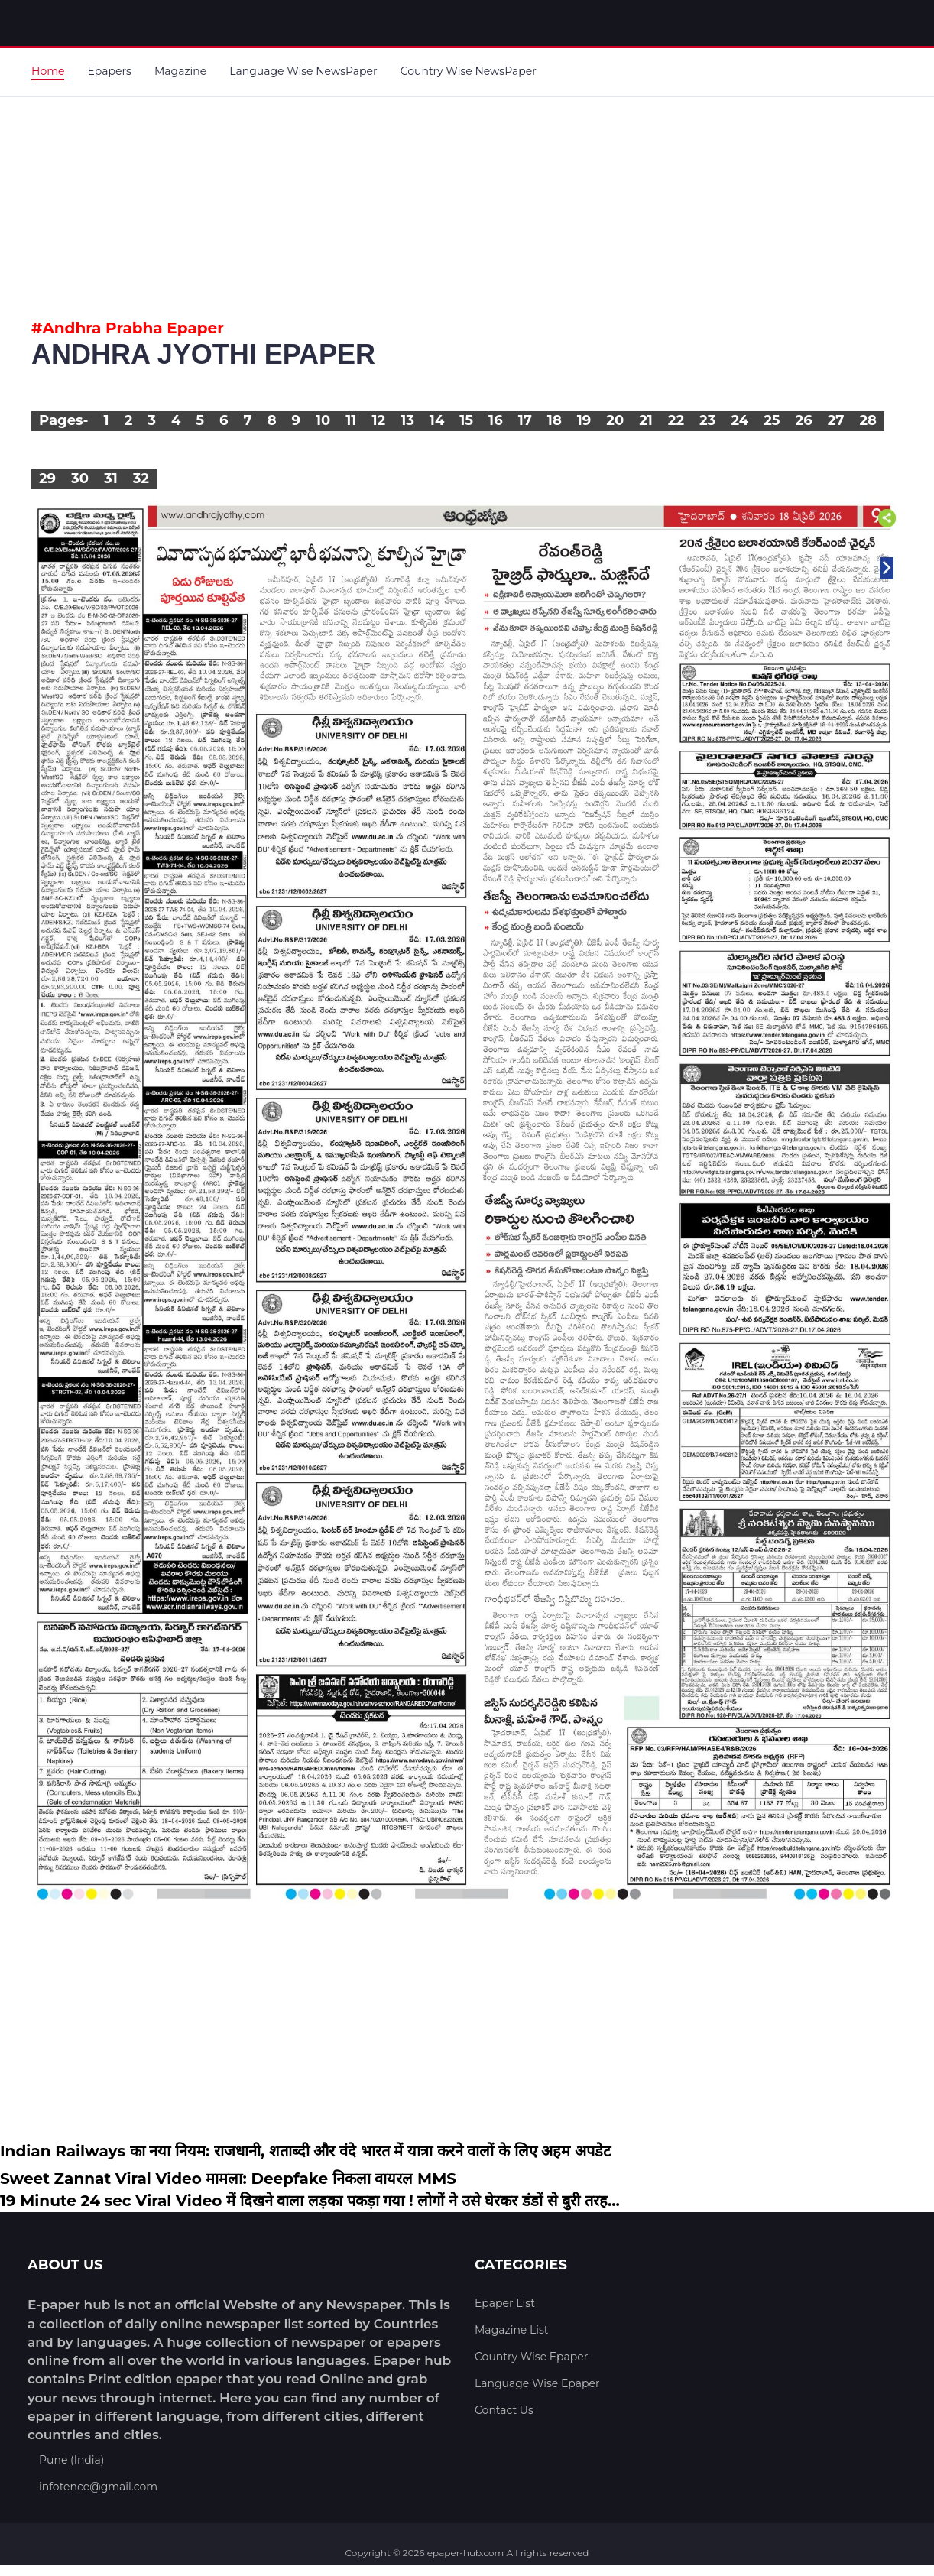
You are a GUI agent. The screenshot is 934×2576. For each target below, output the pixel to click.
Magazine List (512, 2330)
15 (466, 420)
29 (47, 478)
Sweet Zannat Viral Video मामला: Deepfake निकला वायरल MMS (228, 2178)
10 (323, 420)
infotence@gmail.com (98, 2486)
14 (437, 420)
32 (141, 478)
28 (868, 420)
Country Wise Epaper (531, 2356)
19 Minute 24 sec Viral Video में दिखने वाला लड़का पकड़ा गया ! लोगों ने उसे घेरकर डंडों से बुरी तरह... (310, 2201)
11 (350, 420)
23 (707, 420)
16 (495, 420)
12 (378, 420)
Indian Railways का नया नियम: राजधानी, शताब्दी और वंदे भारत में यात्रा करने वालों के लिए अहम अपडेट (305, 2151)
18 (554, 420)
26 (804, 420)
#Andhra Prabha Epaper (127, 328)
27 (836, 420)
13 (407, 420)
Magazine (180, 71)
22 (676, 420)
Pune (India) (71, 2460)
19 (584, 420)
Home (47, 71)
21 (646, 420)
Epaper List (505, 2303)
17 (525, 420)
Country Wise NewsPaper (469, 71)
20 (615, 420)
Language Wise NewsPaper (303, 71)
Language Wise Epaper (537, 2383)
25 (772, 420)
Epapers (109, 71)
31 (111, 478)
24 (739, 420)
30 (80, 478)
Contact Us (504, 2410)
